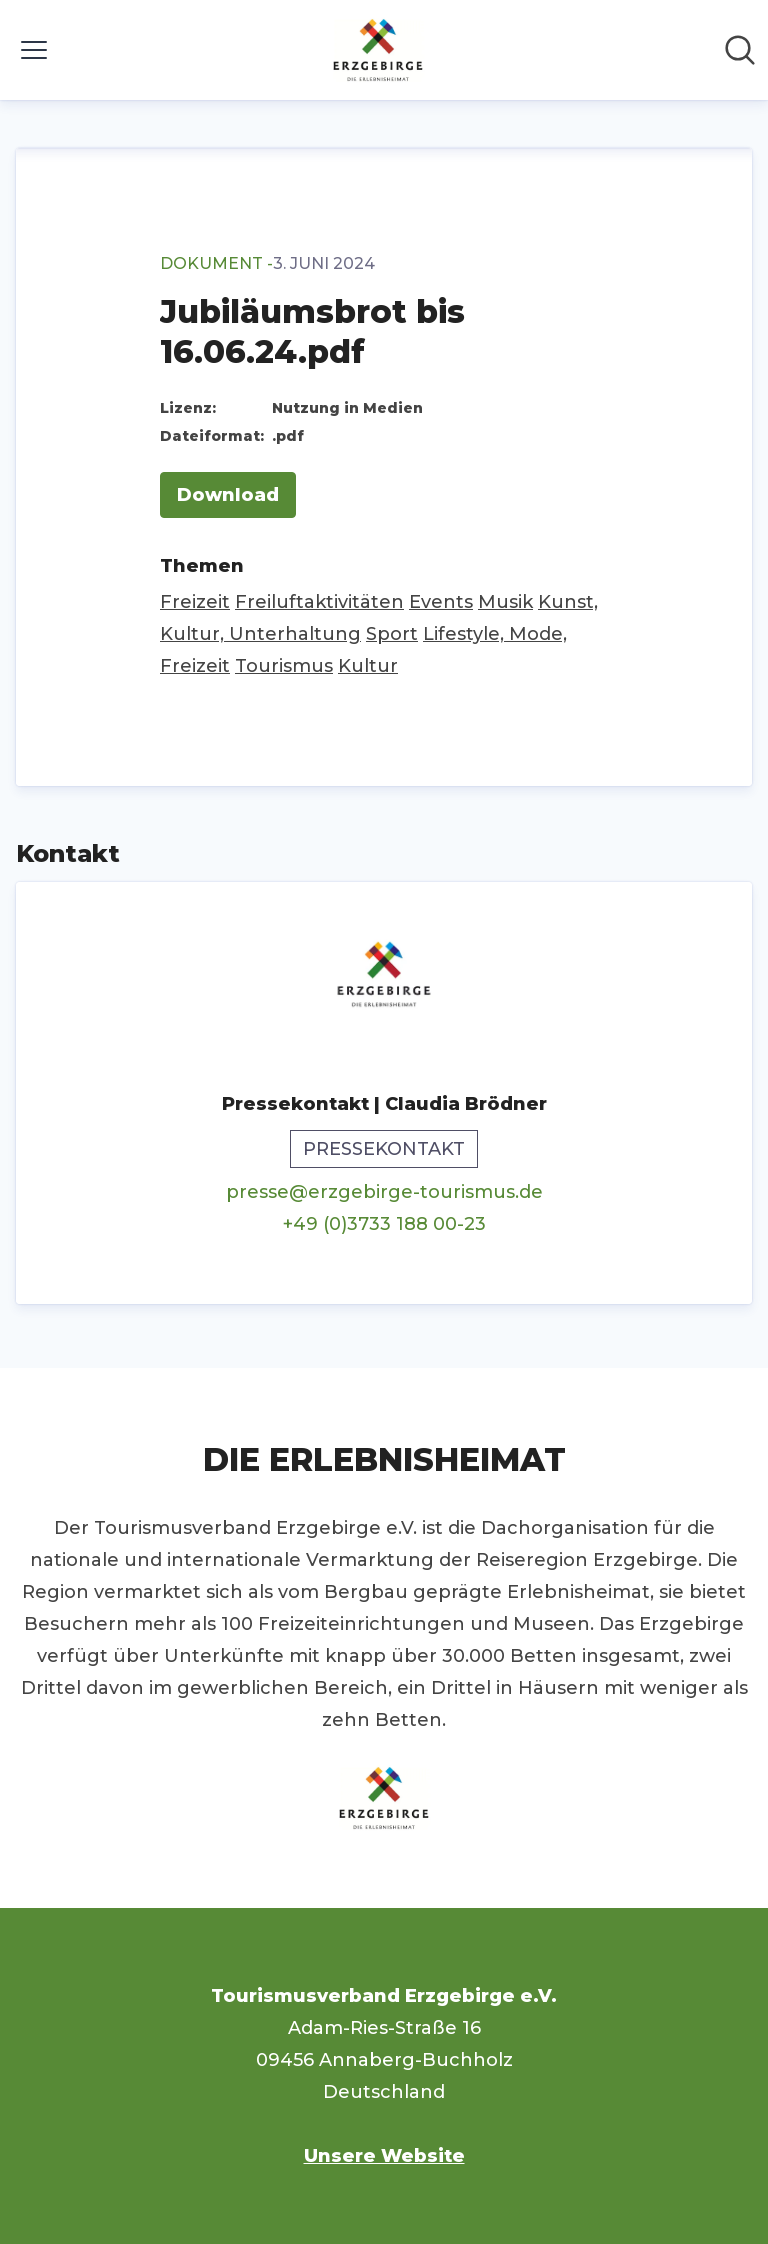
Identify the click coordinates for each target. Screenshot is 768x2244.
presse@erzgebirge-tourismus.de (384, 1192)
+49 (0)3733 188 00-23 (384, 1224)
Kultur (368, 666)
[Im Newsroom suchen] (740, 50)
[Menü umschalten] (34, 50)
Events (441, 602)
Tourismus (284, 666)
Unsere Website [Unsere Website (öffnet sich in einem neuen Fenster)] (384, 2156)
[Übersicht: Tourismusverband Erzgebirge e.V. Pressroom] (378, 50)
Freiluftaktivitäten (319, 602)
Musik (505, 602)
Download (228, 495)
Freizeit (195, 602)
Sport (392, 634)
